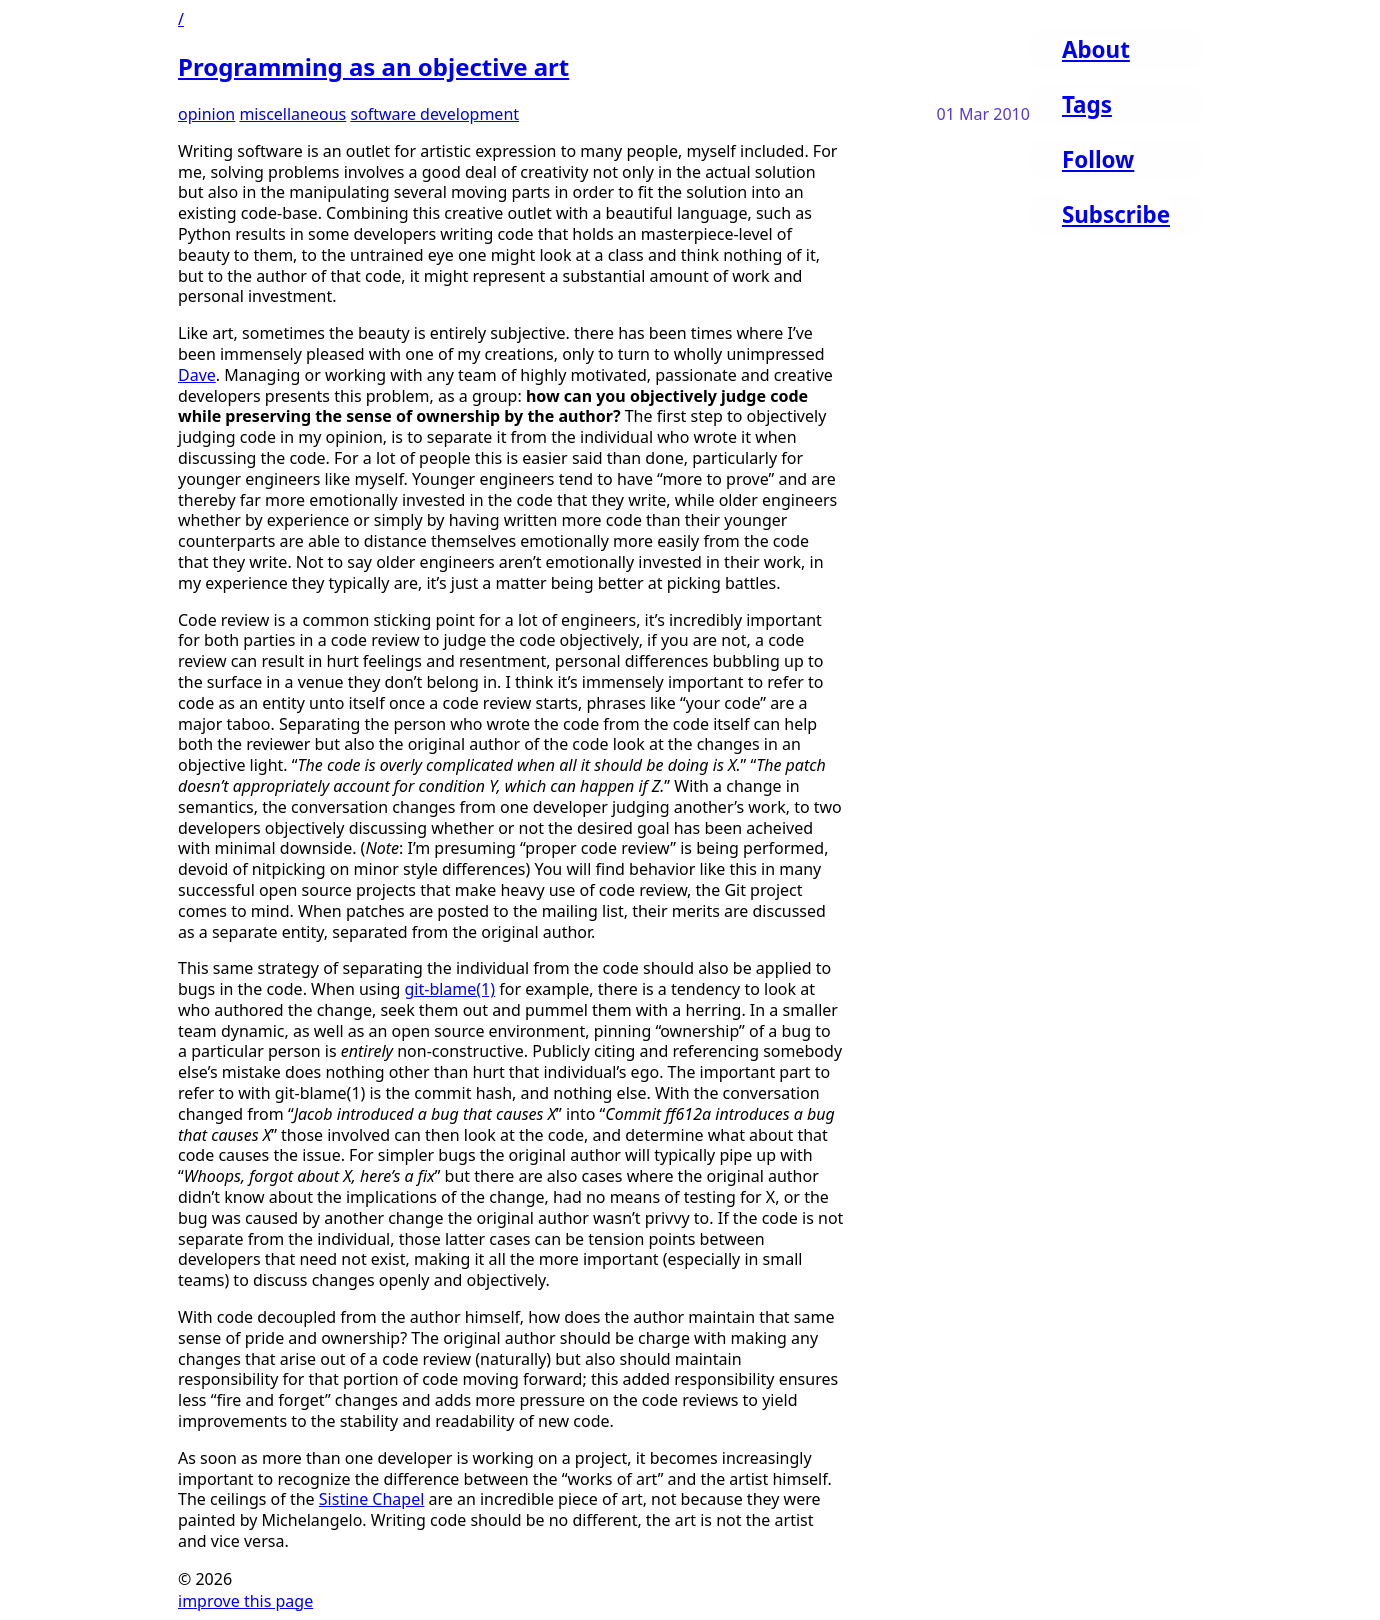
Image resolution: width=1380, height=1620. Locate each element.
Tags (1087, 104)
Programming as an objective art (373, 66)
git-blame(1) (450, 989)
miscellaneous (292, 114)
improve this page (245, 1601)
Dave (197, 375)
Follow (1098, 159)
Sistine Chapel (372, 1499)
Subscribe (1116, 214)
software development (434, 114)
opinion (206, 114)
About (1096, 49)
